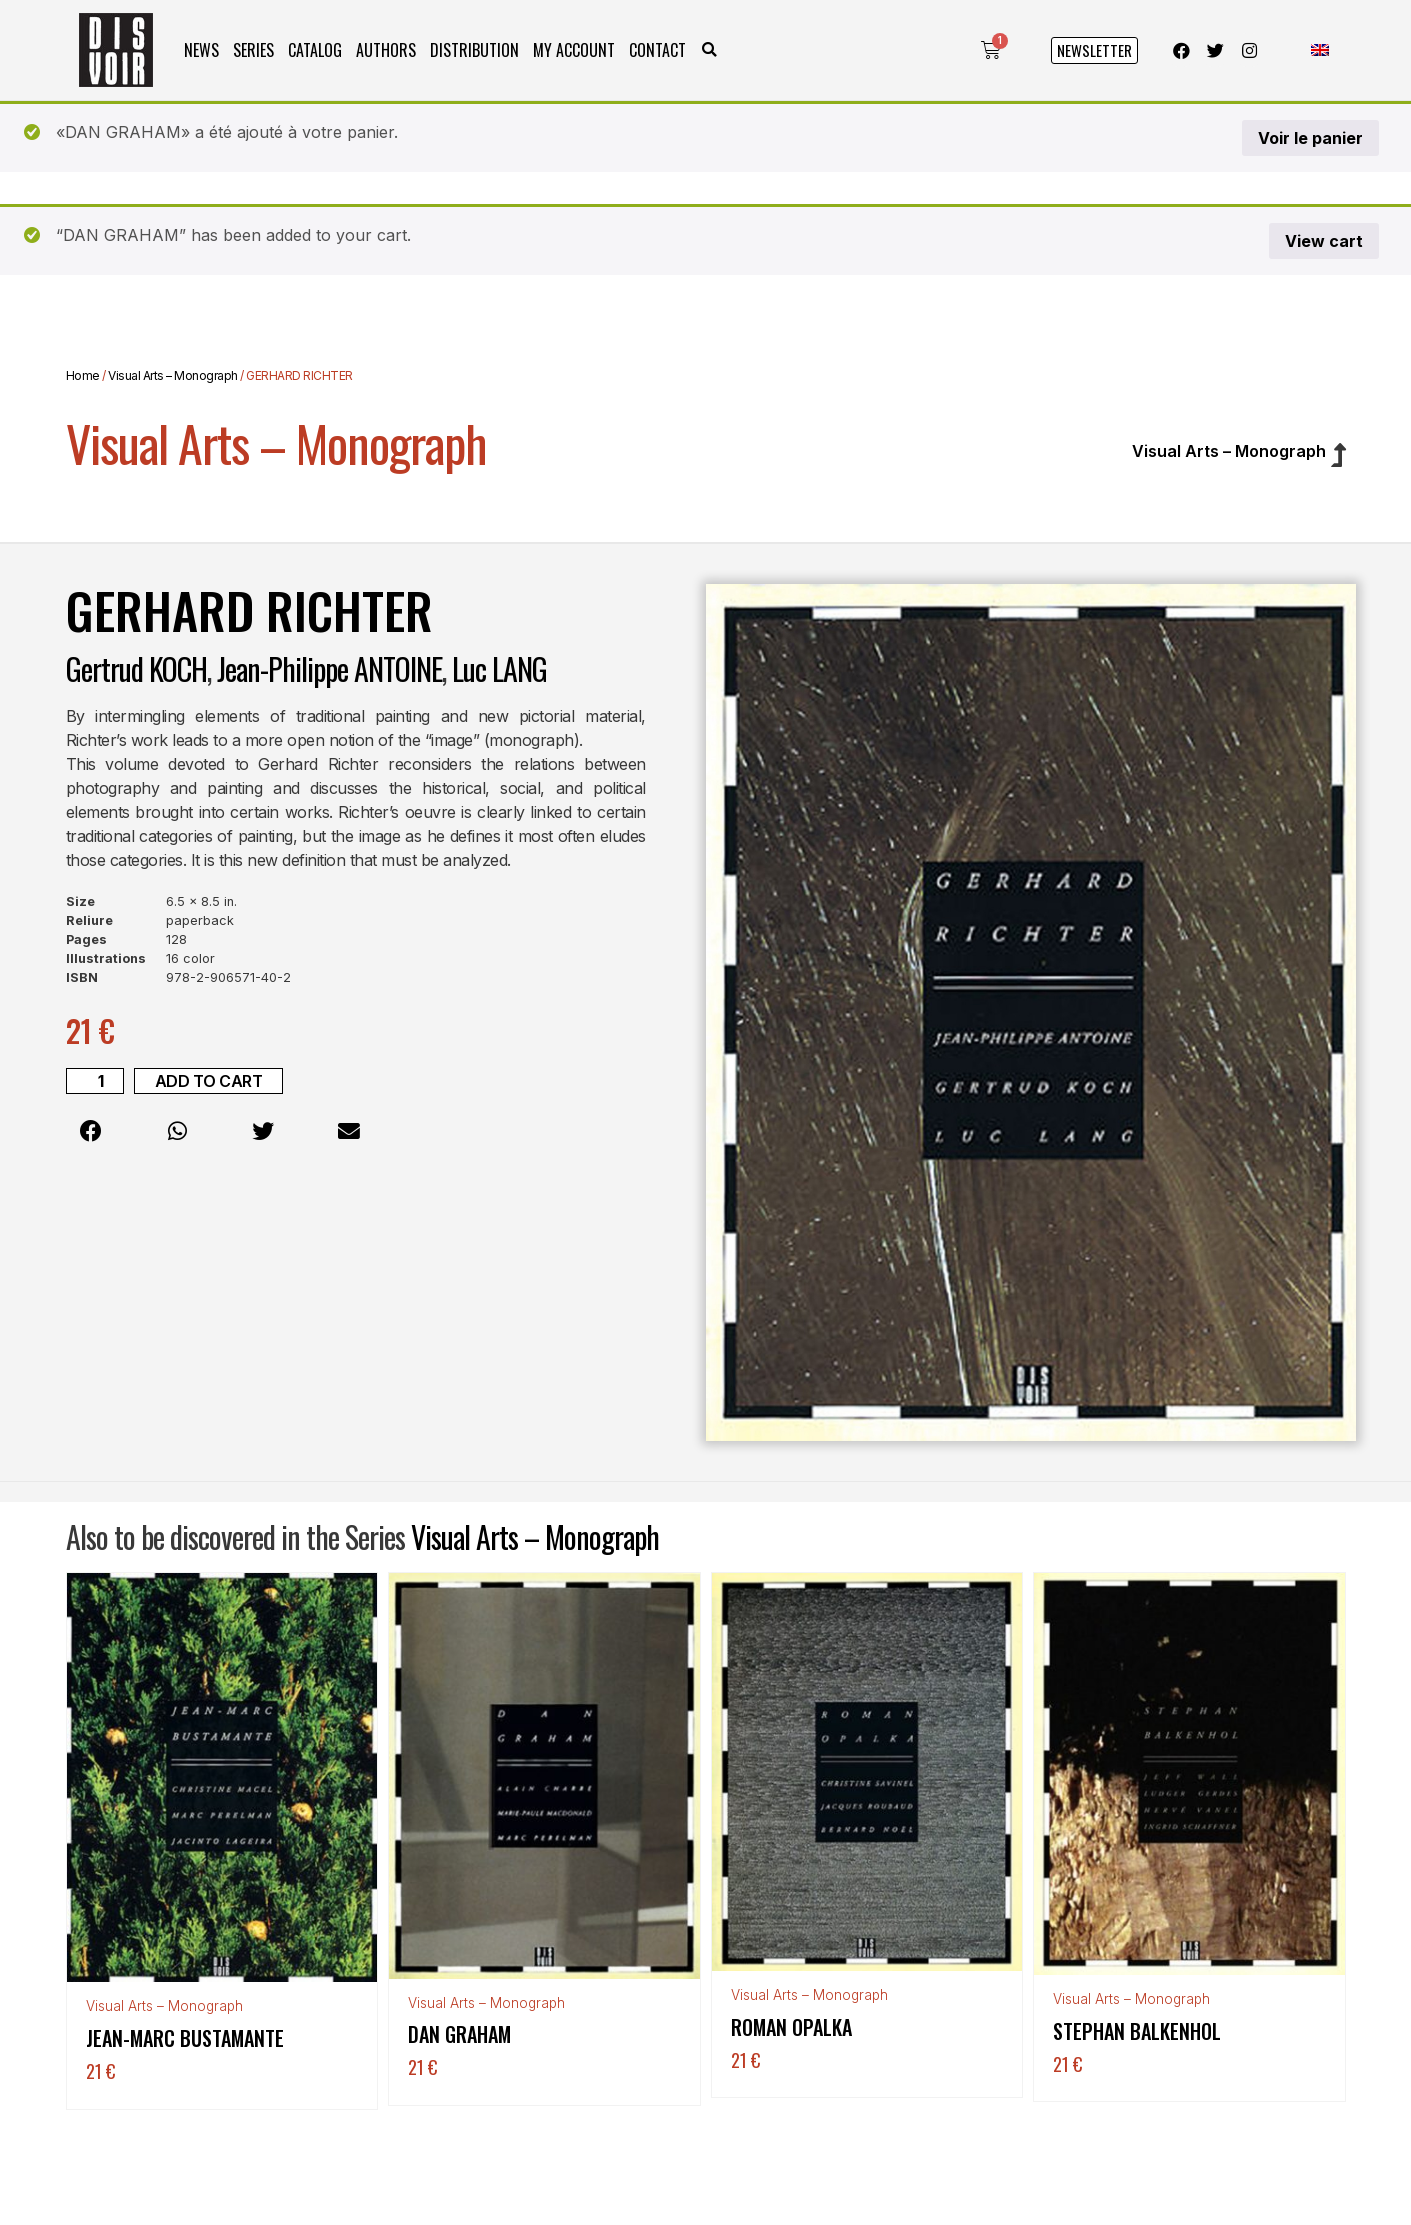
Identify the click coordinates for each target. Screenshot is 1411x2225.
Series (253, 50)
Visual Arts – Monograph (173, 375)
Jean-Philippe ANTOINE (329, 668)
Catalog (315, 50)
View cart (1324, 241)
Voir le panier (1310, 138)
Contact (657, 50)
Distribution (474, 50)
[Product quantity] (95, 1081)
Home (83, 375)
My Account (574, 50)
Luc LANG (499, 668)
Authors (386, 50)
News (201, 50)
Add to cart (209, 1081)
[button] (709, 50)
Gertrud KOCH (136, 668)
